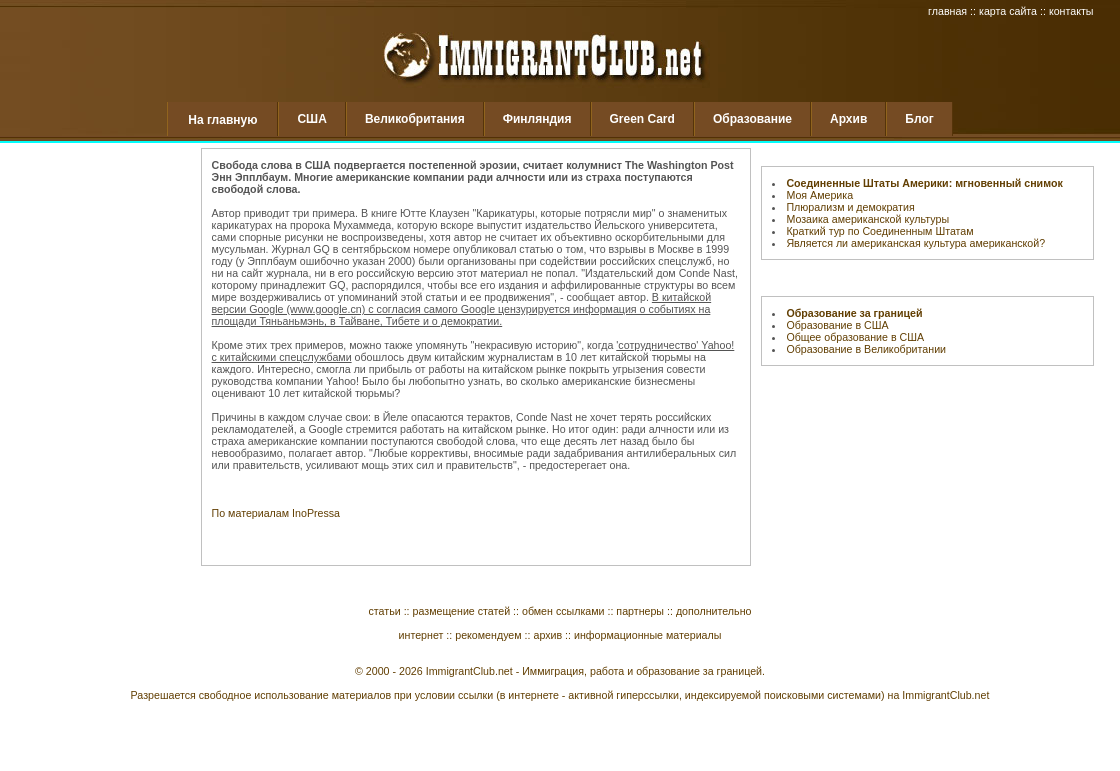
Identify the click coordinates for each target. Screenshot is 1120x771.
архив (547, 635)
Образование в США (837, 325)
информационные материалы (647, 635)
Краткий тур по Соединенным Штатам (879, 231)
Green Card (642, 119)
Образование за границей (854, 313)
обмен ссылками (563, 611)
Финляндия (537, 119)
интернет (421, 635)
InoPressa (316, 513)
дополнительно (714, 611)
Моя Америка (819, 195)
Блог (919, 119)
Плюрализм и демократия (850, 207)
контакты (1071, 11)
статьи (385, 611)
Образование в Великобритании (866, 349)
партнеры (640, 611)
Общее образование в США (855, 337)
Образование (752, 119)
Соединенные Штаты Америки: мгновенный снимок (924, 183)
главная (947, 11)
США (311, 119)
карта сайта (1008, 11)
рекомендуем (488, 635)
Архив (848, 119)
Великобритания (415, 119)
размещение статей (462, 611)
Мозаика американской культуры (867, 219)
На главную (222, 120)
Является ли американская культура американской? (915, 243)
